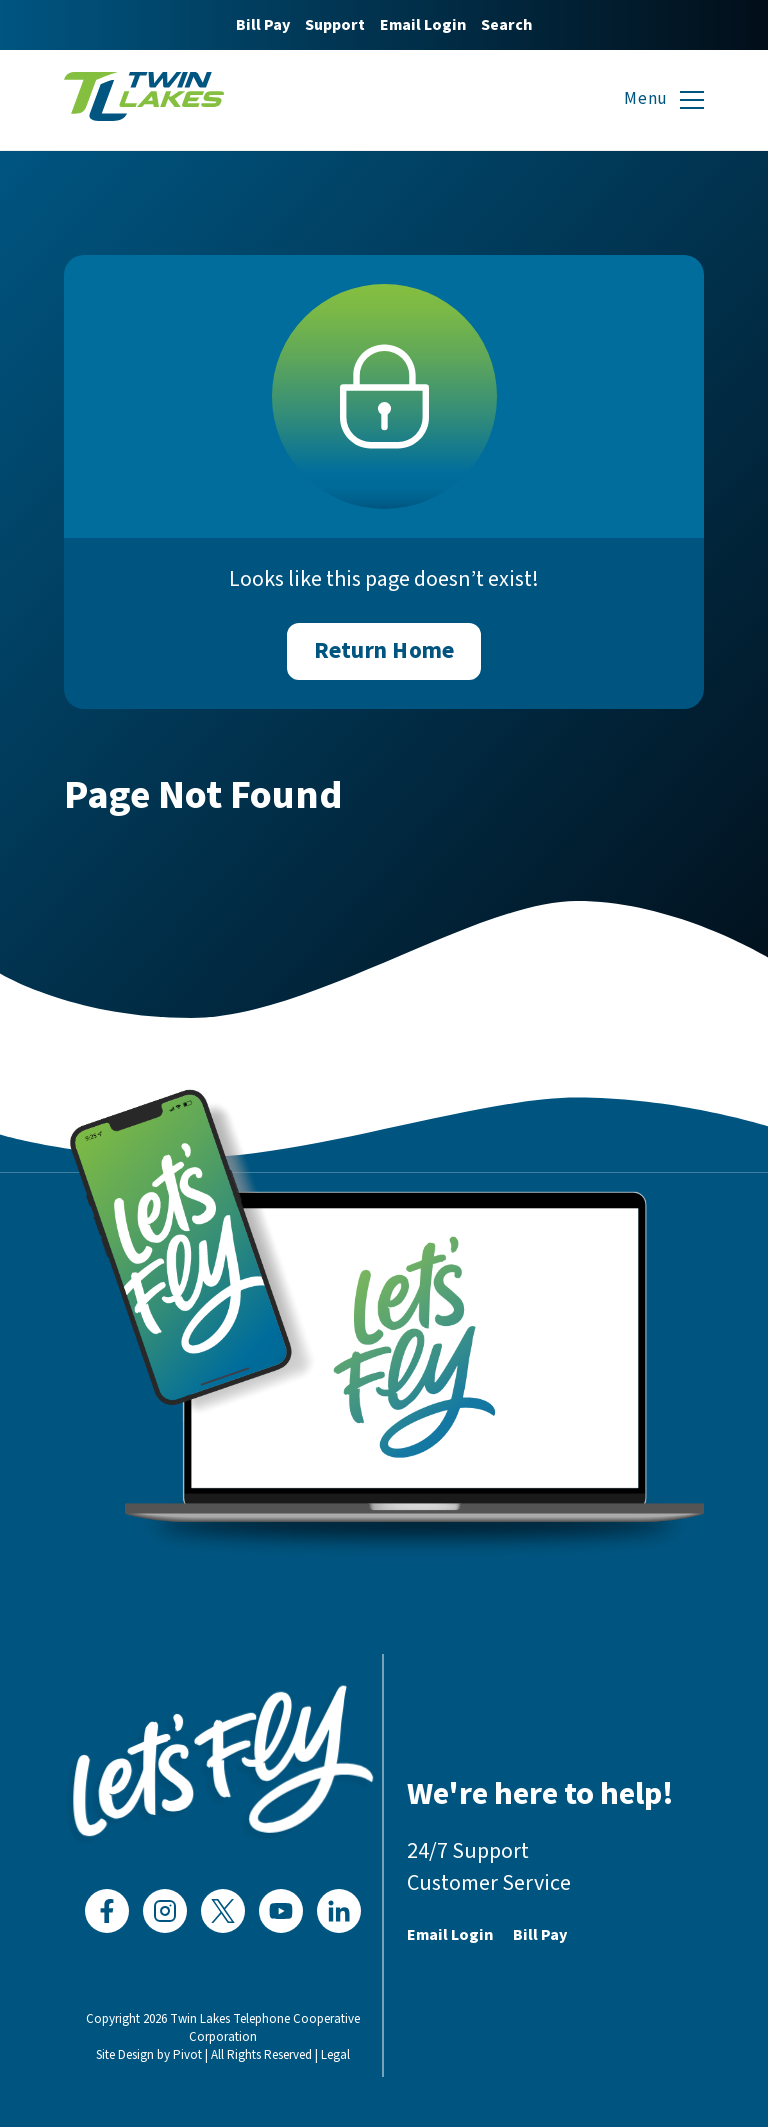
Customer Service (489, 1883)
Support (335, 25)
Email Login (423, 25)
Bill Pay (263, 25)
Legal (335, 2055)
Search (506, 25)
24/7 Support (468, 1851)
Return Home (384, 650)
